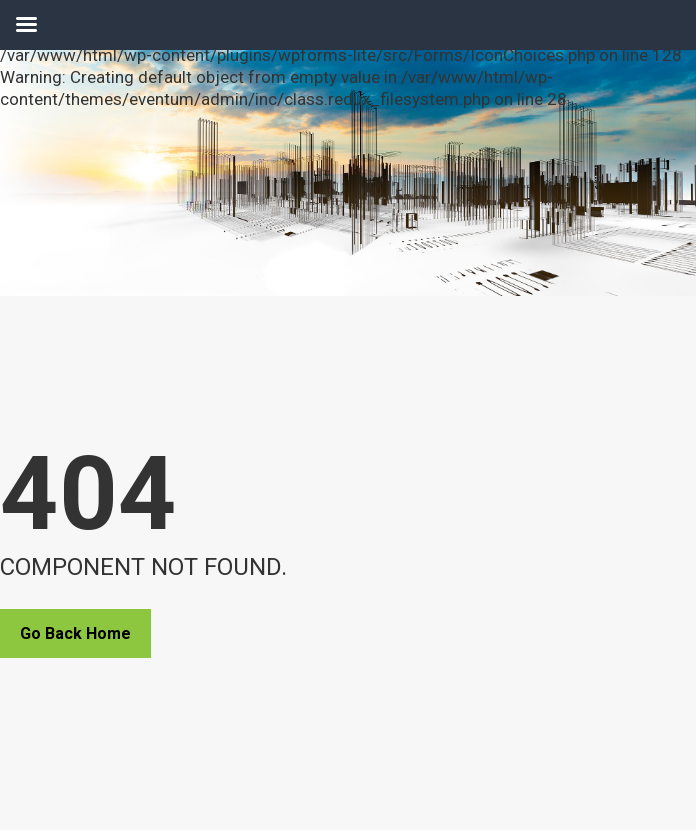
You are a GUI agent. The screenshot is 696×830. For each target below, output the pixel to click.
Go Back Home (75, 633)
